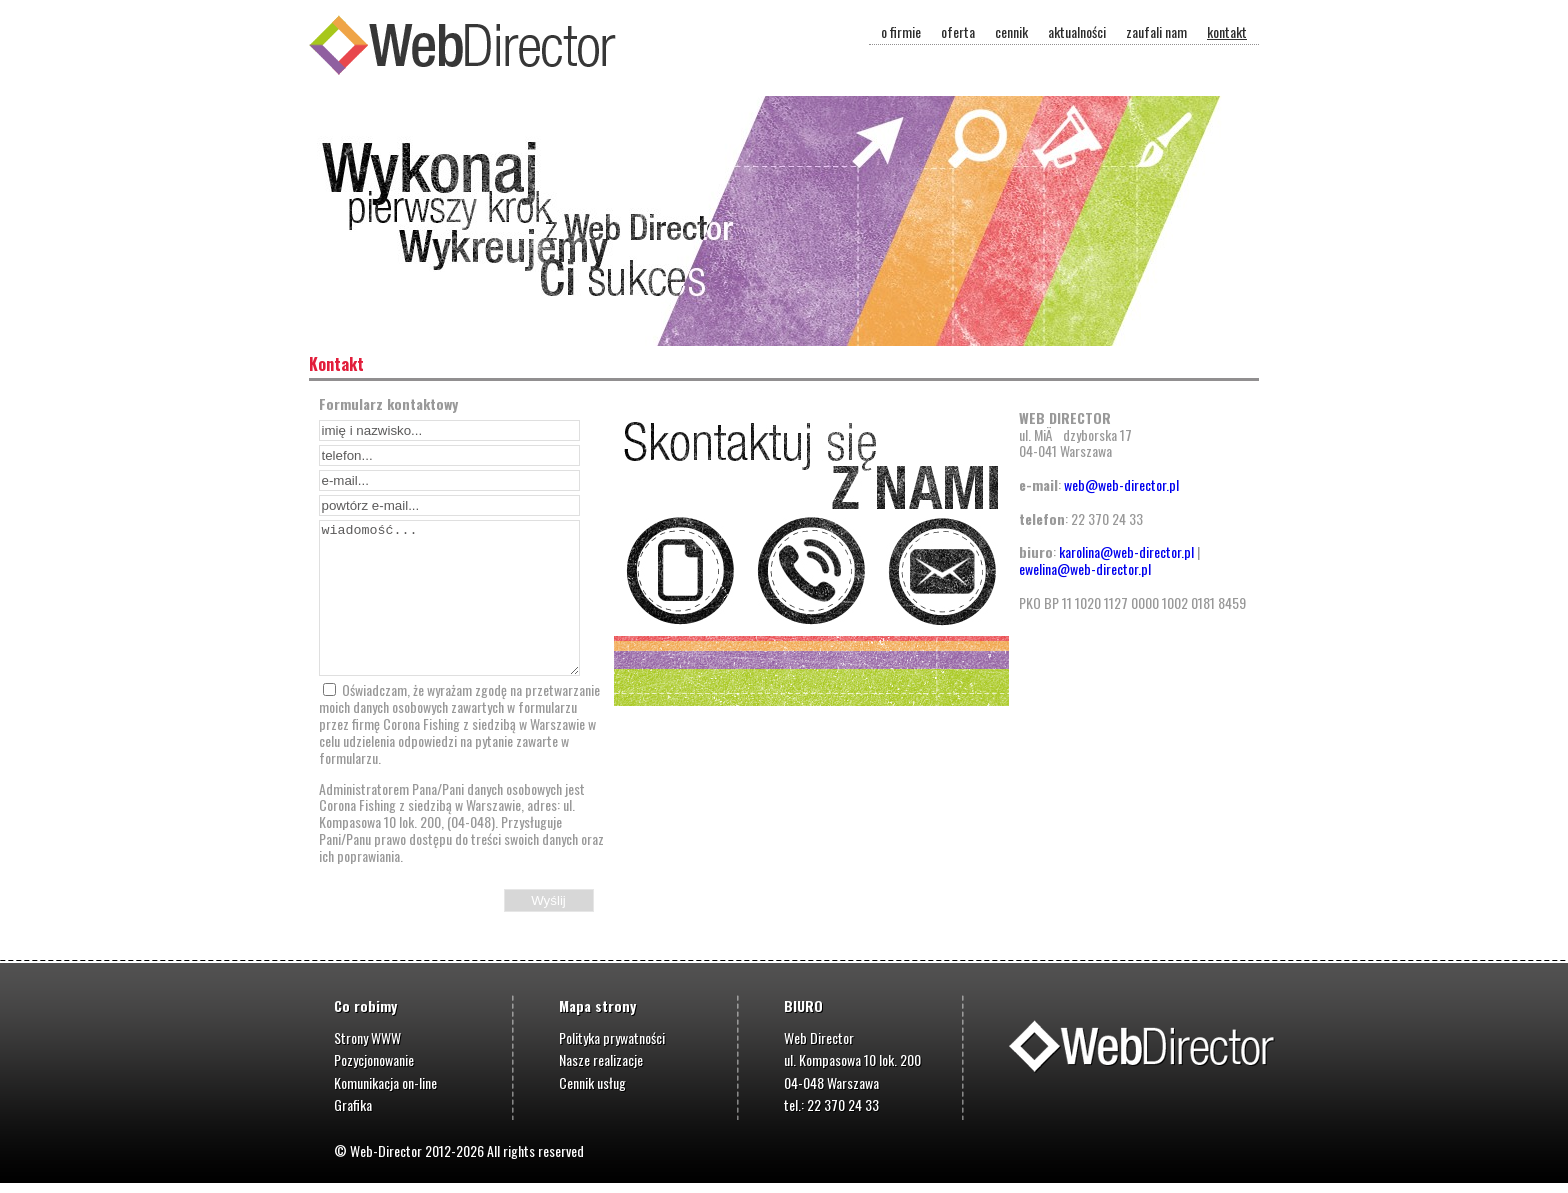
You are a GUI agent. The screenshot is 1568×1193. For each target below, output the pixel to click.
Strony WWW (367, 1037)
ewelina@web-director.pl (1085, 568)
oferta (958, 31)
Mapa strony (597, 1005)
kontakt (1227, 31)
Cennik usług (592, 1082)
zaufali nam (1156, 31)
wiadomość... (449, 598)
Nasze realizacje (601, 1059)
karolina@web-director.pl (1126, 551)
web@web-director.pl (1121, 484)
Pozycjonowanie (374, 1059)
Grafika (353, 1104)
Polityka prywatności (612, 1037)
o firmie (901, 31)
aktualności (1077, 31)
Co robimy (365, 1005)
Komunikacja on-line (385, 1082)
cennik (1011, 31)
